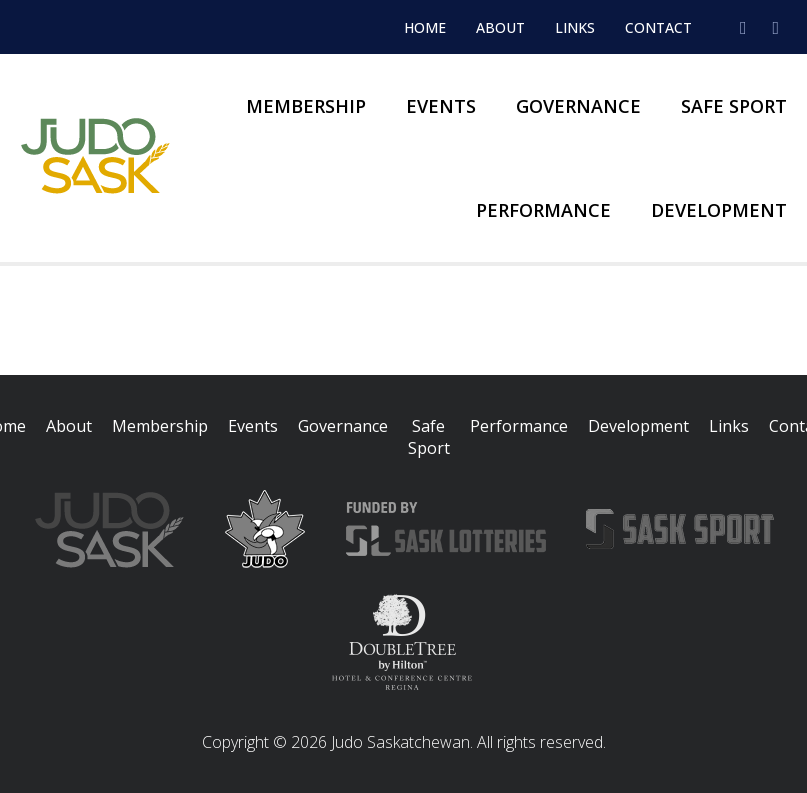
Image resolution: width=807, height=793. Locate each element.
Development (719, 210)
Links (575, 27)
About (500, 27)
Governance (578, 106)
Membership (306, 106)
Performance (543, 210)
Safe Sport (734, 106)
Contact (658, 27)
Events (441, 106)
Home (425, 27)
